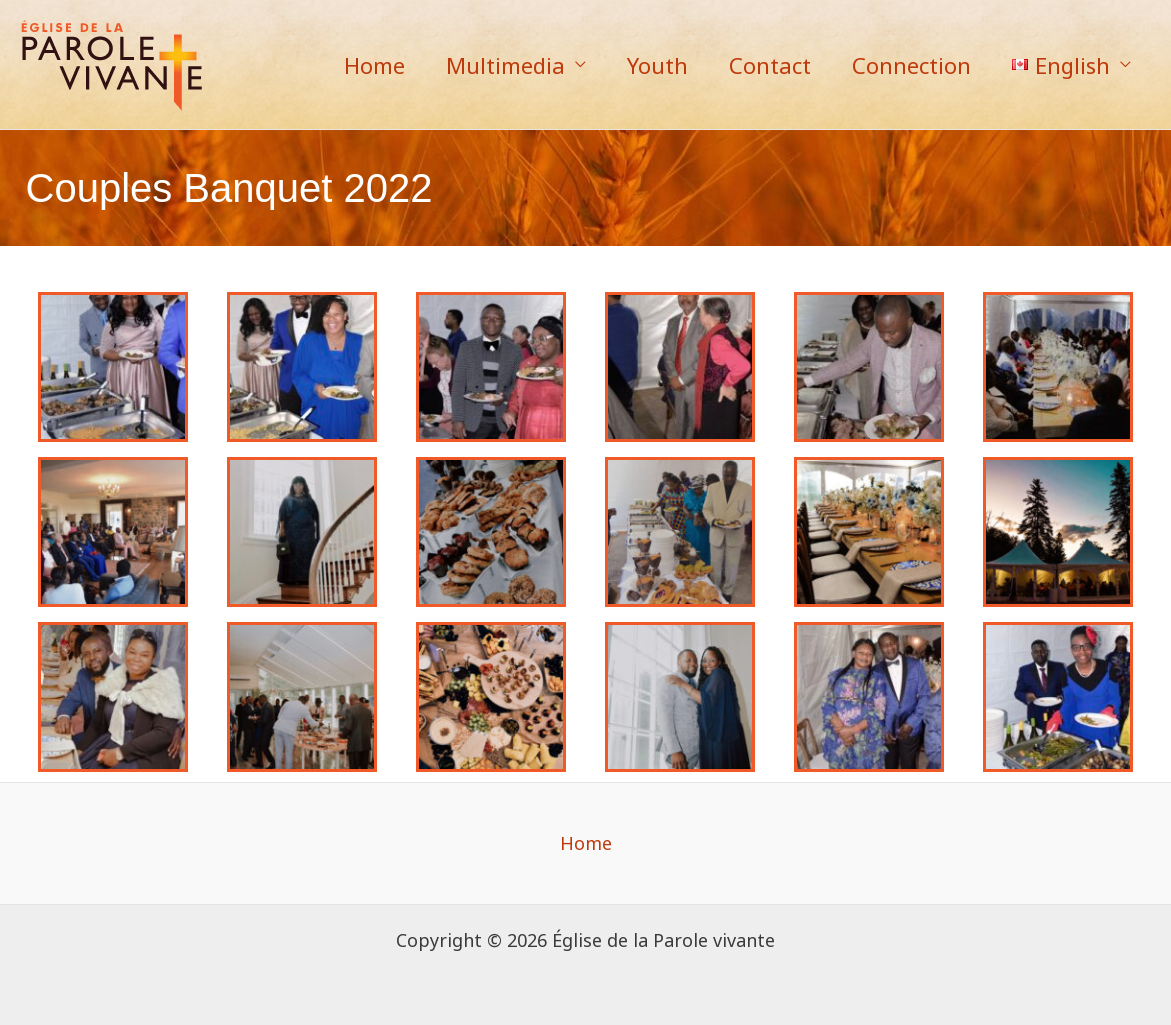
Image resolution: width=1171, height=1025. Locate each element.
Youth (646, 65)
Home (357, 65)
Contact (762, 65)
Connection (906, 65)
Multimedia (491, 65)
